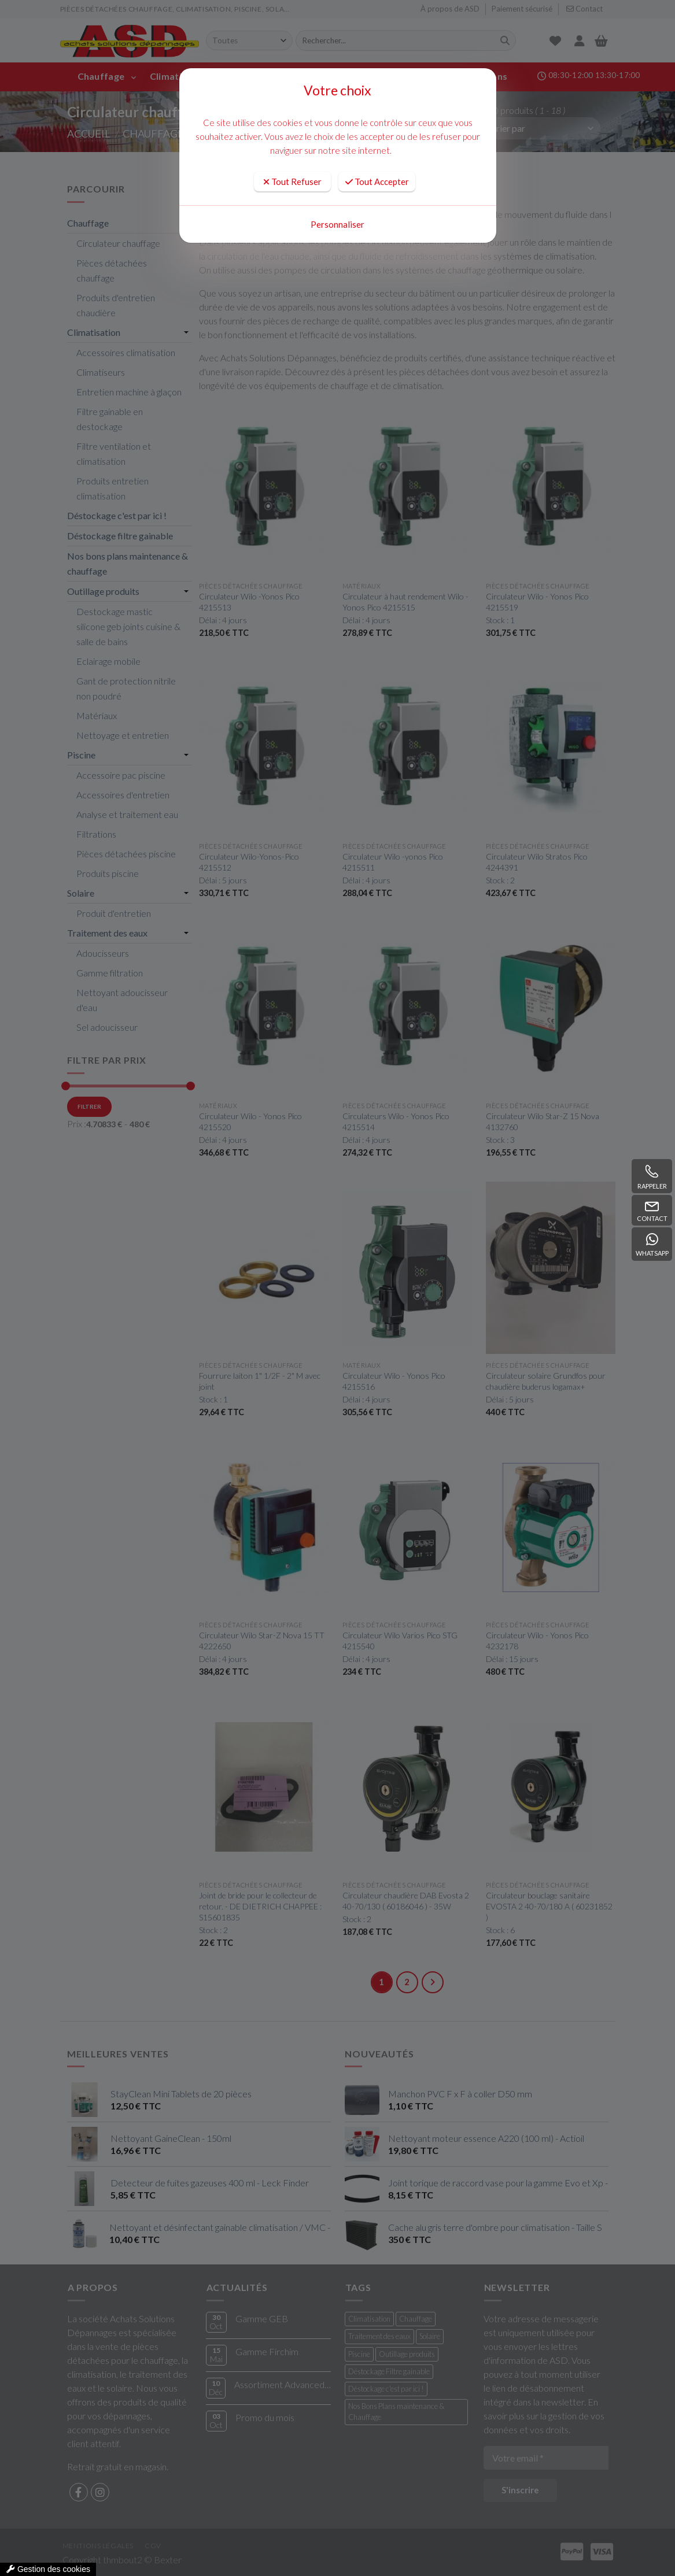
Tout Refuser (292, 181)
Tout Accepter (377, 181)
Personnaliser (337, 224)
